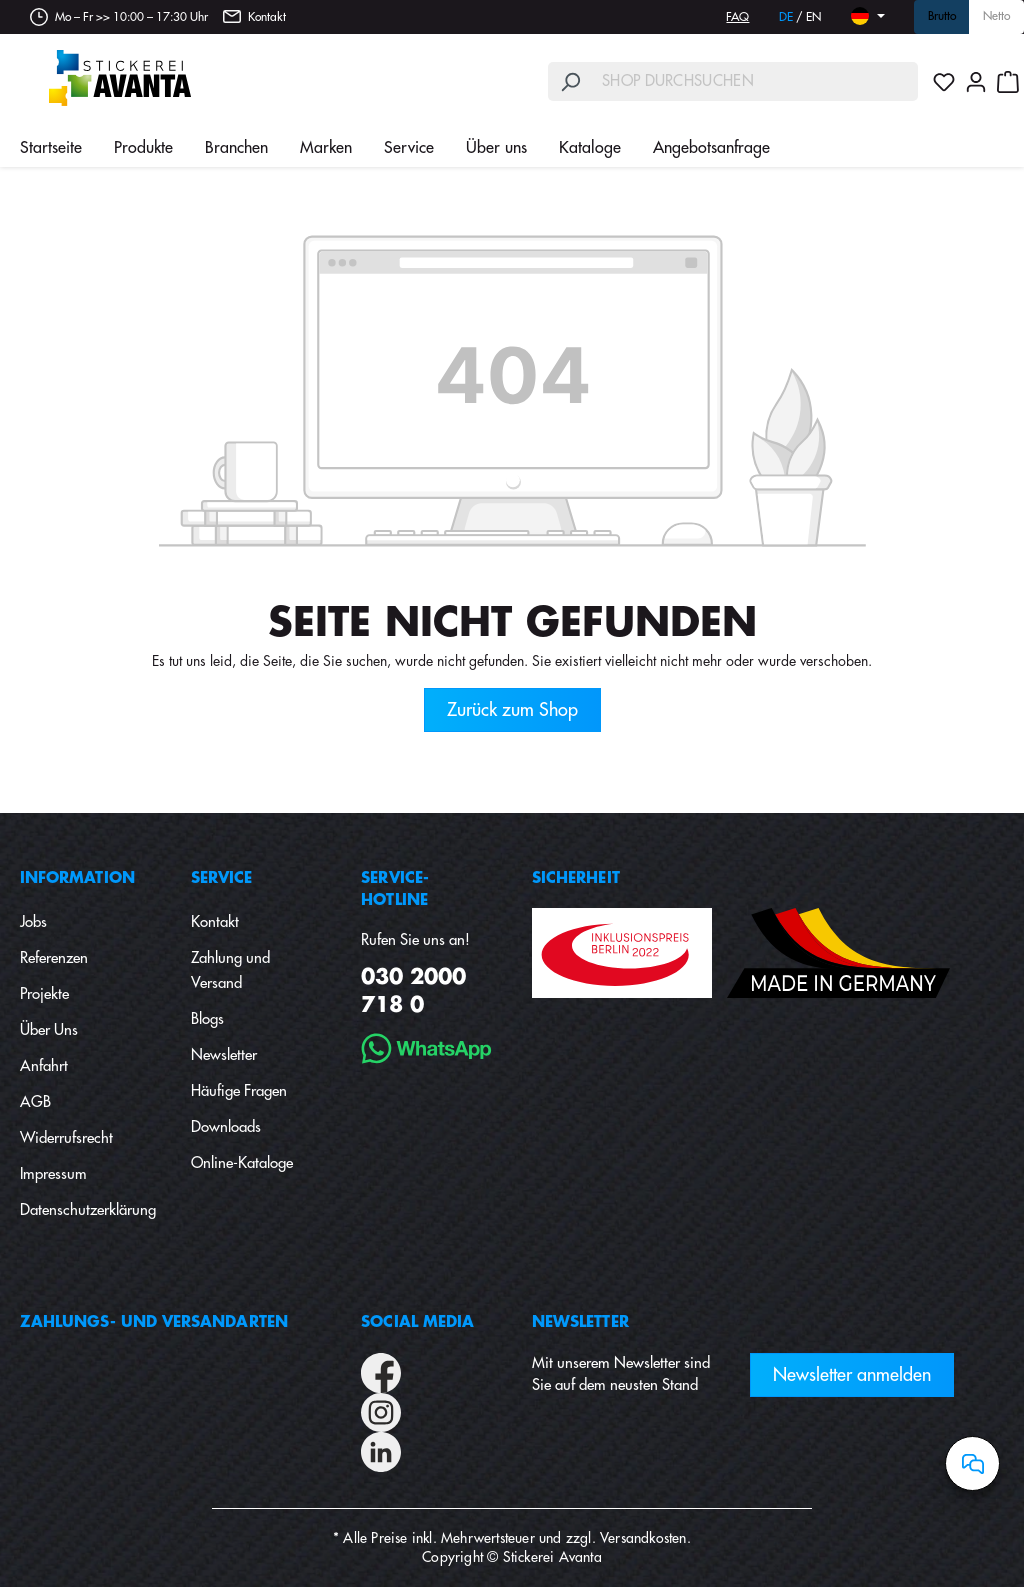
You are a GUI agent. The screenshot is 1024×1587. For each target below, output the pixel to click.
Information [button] (77, 878)
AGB (35, 1102)
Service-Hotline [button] (395, 890)
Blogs (207, 1019)
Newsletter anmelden (852, 1375)
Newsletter (224, 1055)
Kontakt (267, 17)
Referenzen (54, 958)
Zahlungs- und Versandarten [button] (154, 1322)
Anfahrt (44, 1066)
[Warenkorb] (1008, 82)
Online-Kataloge (242, 1163)
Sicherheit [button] (576, 878)
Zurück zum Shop (512, 710)
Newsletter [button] (580, 1322)
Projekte (44, 994)
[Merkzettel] (944, 82)
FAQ (737, 17)
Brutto (942, 17)
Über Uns (49, 1030)
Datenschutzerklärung (88, 1210)
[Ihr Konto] (976, 82)
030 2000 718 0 (413, 991)
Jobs (33, 922)
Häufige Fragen (239, 1091)
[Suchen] (570, 81)
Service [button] (222, 878)
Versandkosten (643, 1538)
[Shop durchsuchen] (755, 81)
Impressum (53, 1174)
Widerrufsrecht (66, 1138)
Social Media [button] (417, 1322)
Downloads (226, 1127)
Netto (996, 17)
